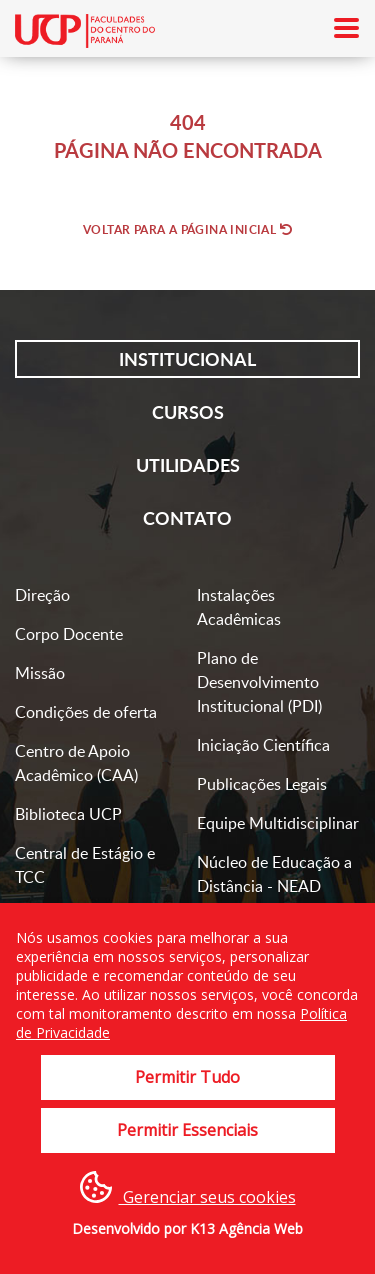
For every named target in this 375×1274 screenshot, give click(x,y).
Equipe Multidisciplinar (278, 823)
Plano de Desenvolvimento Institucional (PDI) (259, 682)
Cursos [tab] (188, 412)
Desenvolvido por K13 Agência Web (187, 1228)
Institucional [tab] (187, 359)
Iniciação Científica (263, 745)
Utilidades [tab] (188, 465)
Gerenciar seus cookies (188, 1189)
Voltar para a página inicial (187, 229)
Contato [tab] (187, 518)
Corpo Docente (69, 634)
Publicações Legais (262, 784)
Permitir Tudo (187, 1077)
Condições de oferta (86, 712)
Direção (42, 595)
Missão (40, 673)
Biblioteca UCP (68, 814)
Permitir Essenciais (187, 1130)
